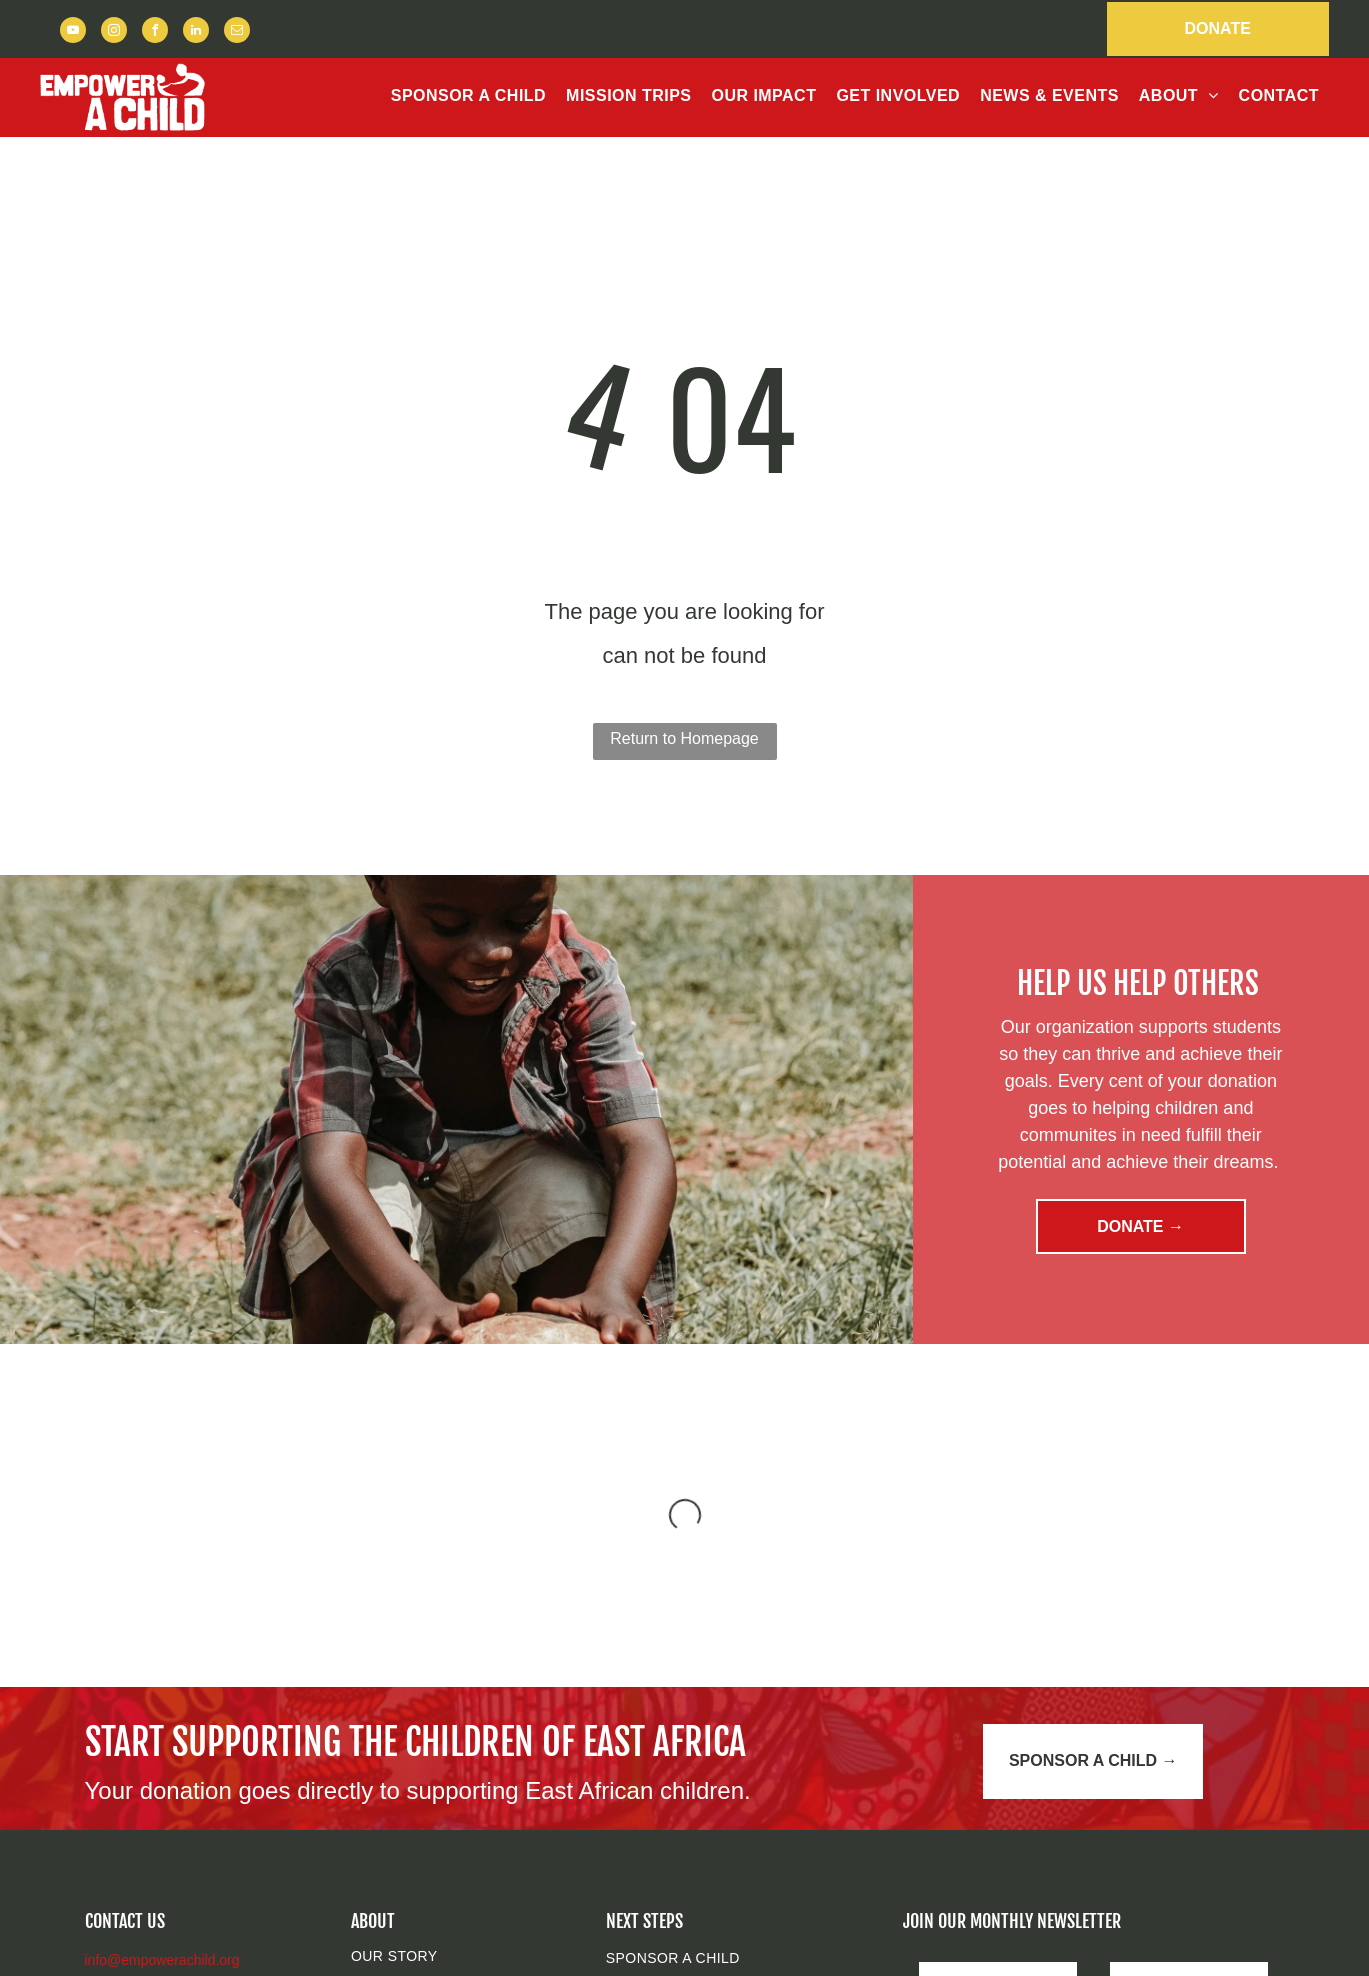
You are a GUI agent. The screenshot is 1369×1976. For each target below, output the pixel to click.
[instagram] (114, 32)
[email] (237, 32)
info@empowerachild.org (162, 1960)
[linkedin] (196, 32)
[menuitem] (468, 96)
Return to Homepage (684, 738)
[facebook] (155, 32)
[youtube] (73, 32)
